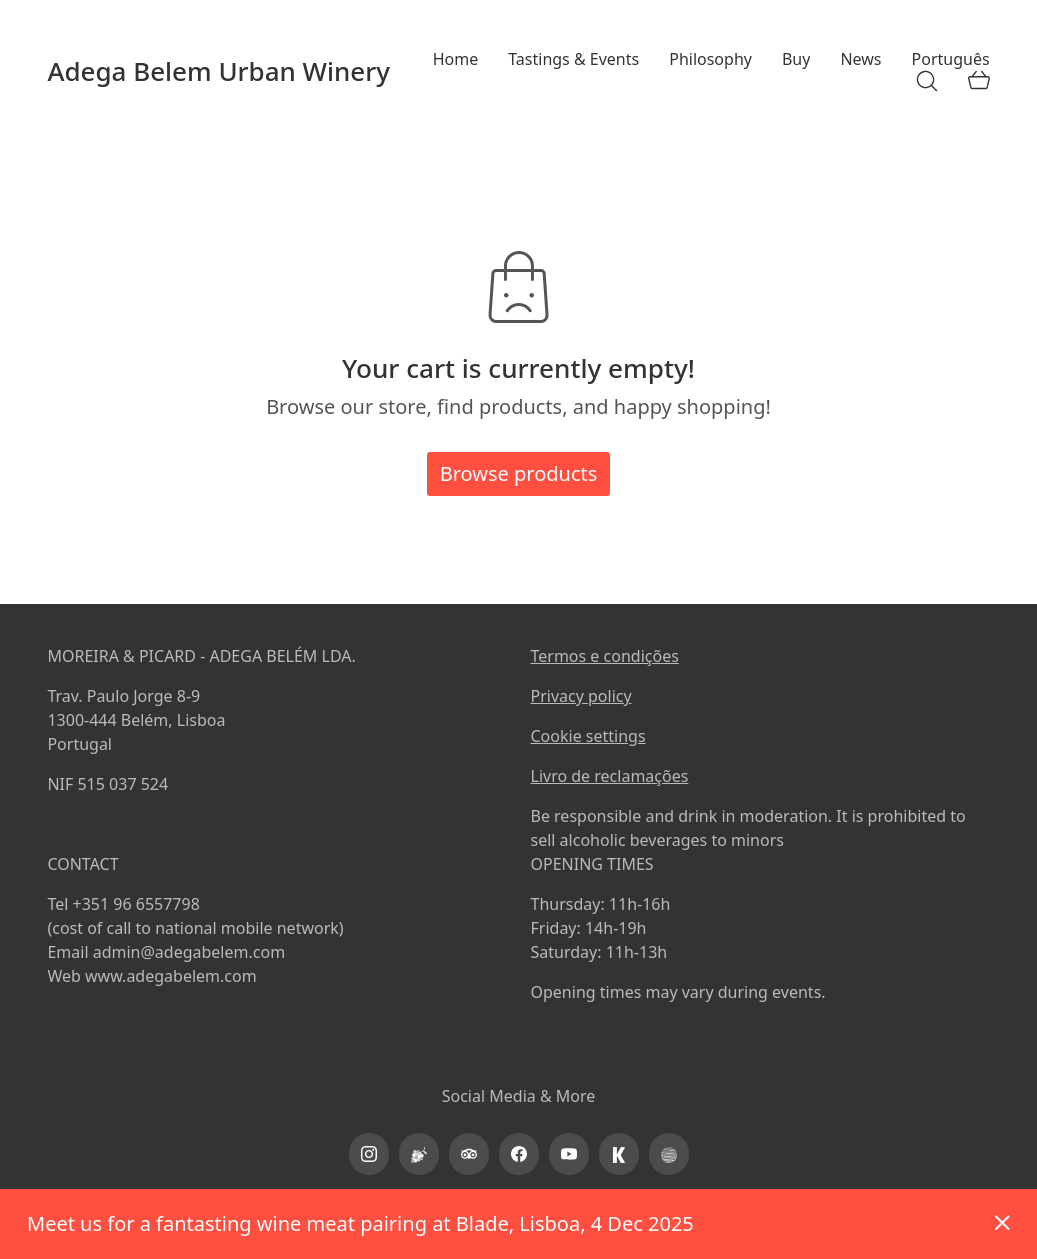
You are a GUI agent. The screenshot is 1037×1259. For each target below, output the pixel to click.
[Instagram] (369, 1154)
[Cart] (979, 81)
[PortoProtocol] (669, 1154)
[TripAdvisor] (469, 1154)
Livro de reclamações (610, 776)
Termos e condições (605, 656)
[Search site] (927, 81)
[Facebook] (519, 1154)
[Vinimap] (419, 1154)
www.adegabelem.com (171, 976)
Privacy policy (581, 696)
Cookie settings (588, 736)
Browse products (519, 473)
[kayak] (619, 1154)
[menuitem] (951, 59)
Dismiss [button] (1002, 1224)
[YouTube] (569, 1154)
